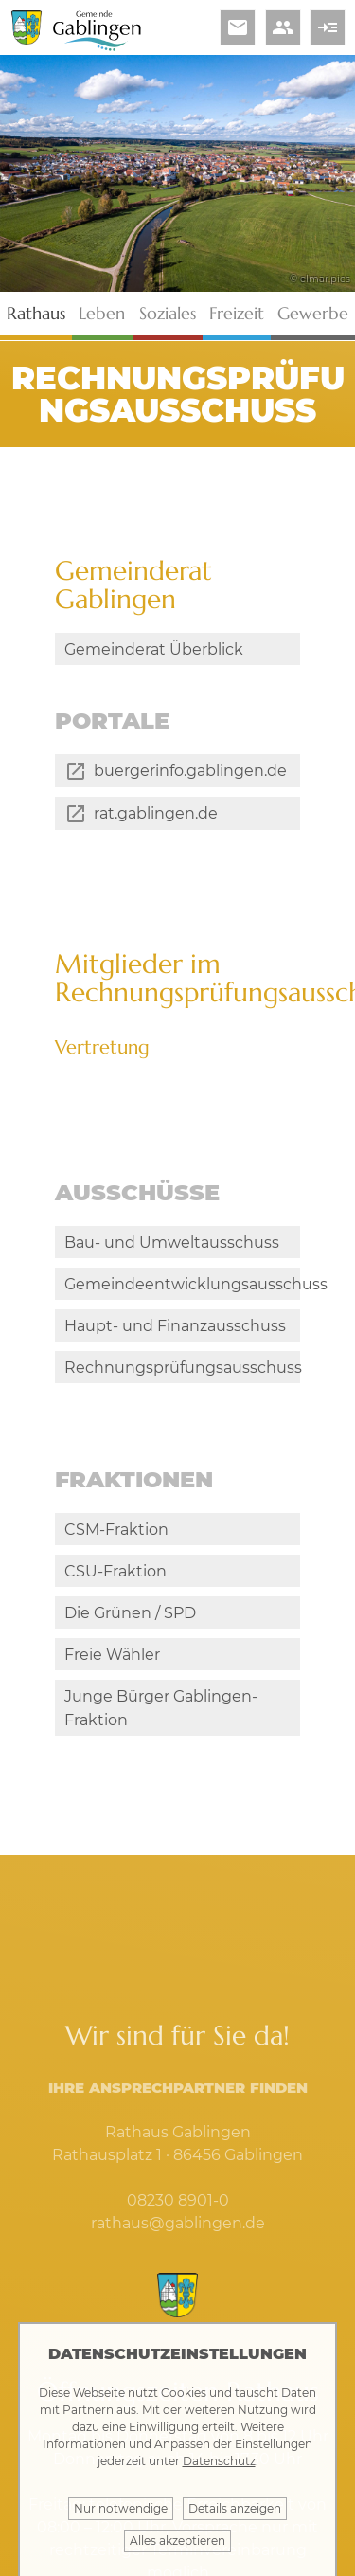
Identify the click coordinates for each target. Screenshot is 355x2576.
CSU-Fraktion (115, 1613)
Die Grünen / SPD (130, 1655)
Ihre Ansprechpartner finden (178, 2129)
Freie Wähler (112, 1696)
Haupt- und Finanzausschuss (175, 1339)
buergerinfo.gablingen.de (190, 784)
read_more (327, 27)
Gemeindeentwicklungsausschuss (182, 1297)
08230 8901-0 (178, 2242)
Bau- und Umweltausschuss (171, 1256)
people (283, 27)
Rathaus (36, 313)
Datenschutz (219, 2461)
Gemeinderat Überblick (153, 649)
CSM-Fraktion (116, 1571)
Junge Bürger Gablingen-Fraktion (160, 1750)
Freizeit (236, 313)
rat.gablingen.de (156, 828)
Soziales (167, 313)
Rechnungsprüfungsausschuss (182, 1381)
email (237, 27)
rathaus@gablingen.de (178, 2265)
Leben (102, 313)
